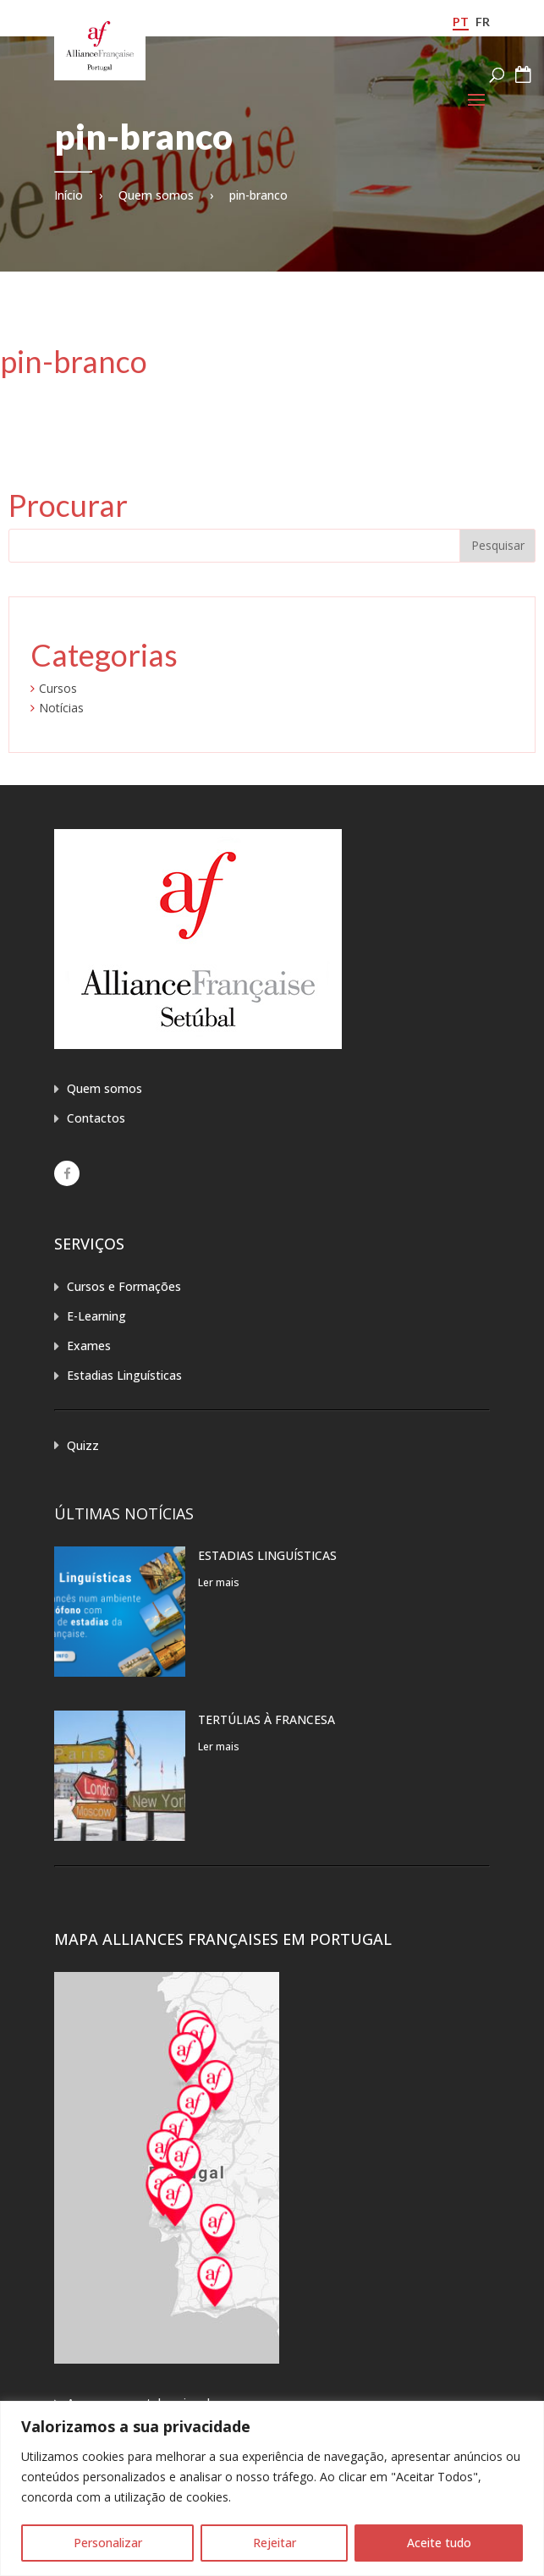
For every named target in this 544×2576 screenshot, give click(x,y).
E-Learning (96, 1316)
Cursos (58, 688)
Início (68, 195)
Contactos (96, 1118)
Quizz (83, 1445)
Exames (89, 1345)
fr (482, 21)
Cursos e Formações (124, 1286)
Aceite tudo (439, 2543)
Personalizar (108, 2543)
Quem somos (156, 195)
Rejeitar (274, 2543)
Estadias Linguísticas (124, 1375)
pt (461, 21)
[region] (272, 2488)
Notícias (61, 708)
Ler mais (218, 1582)
